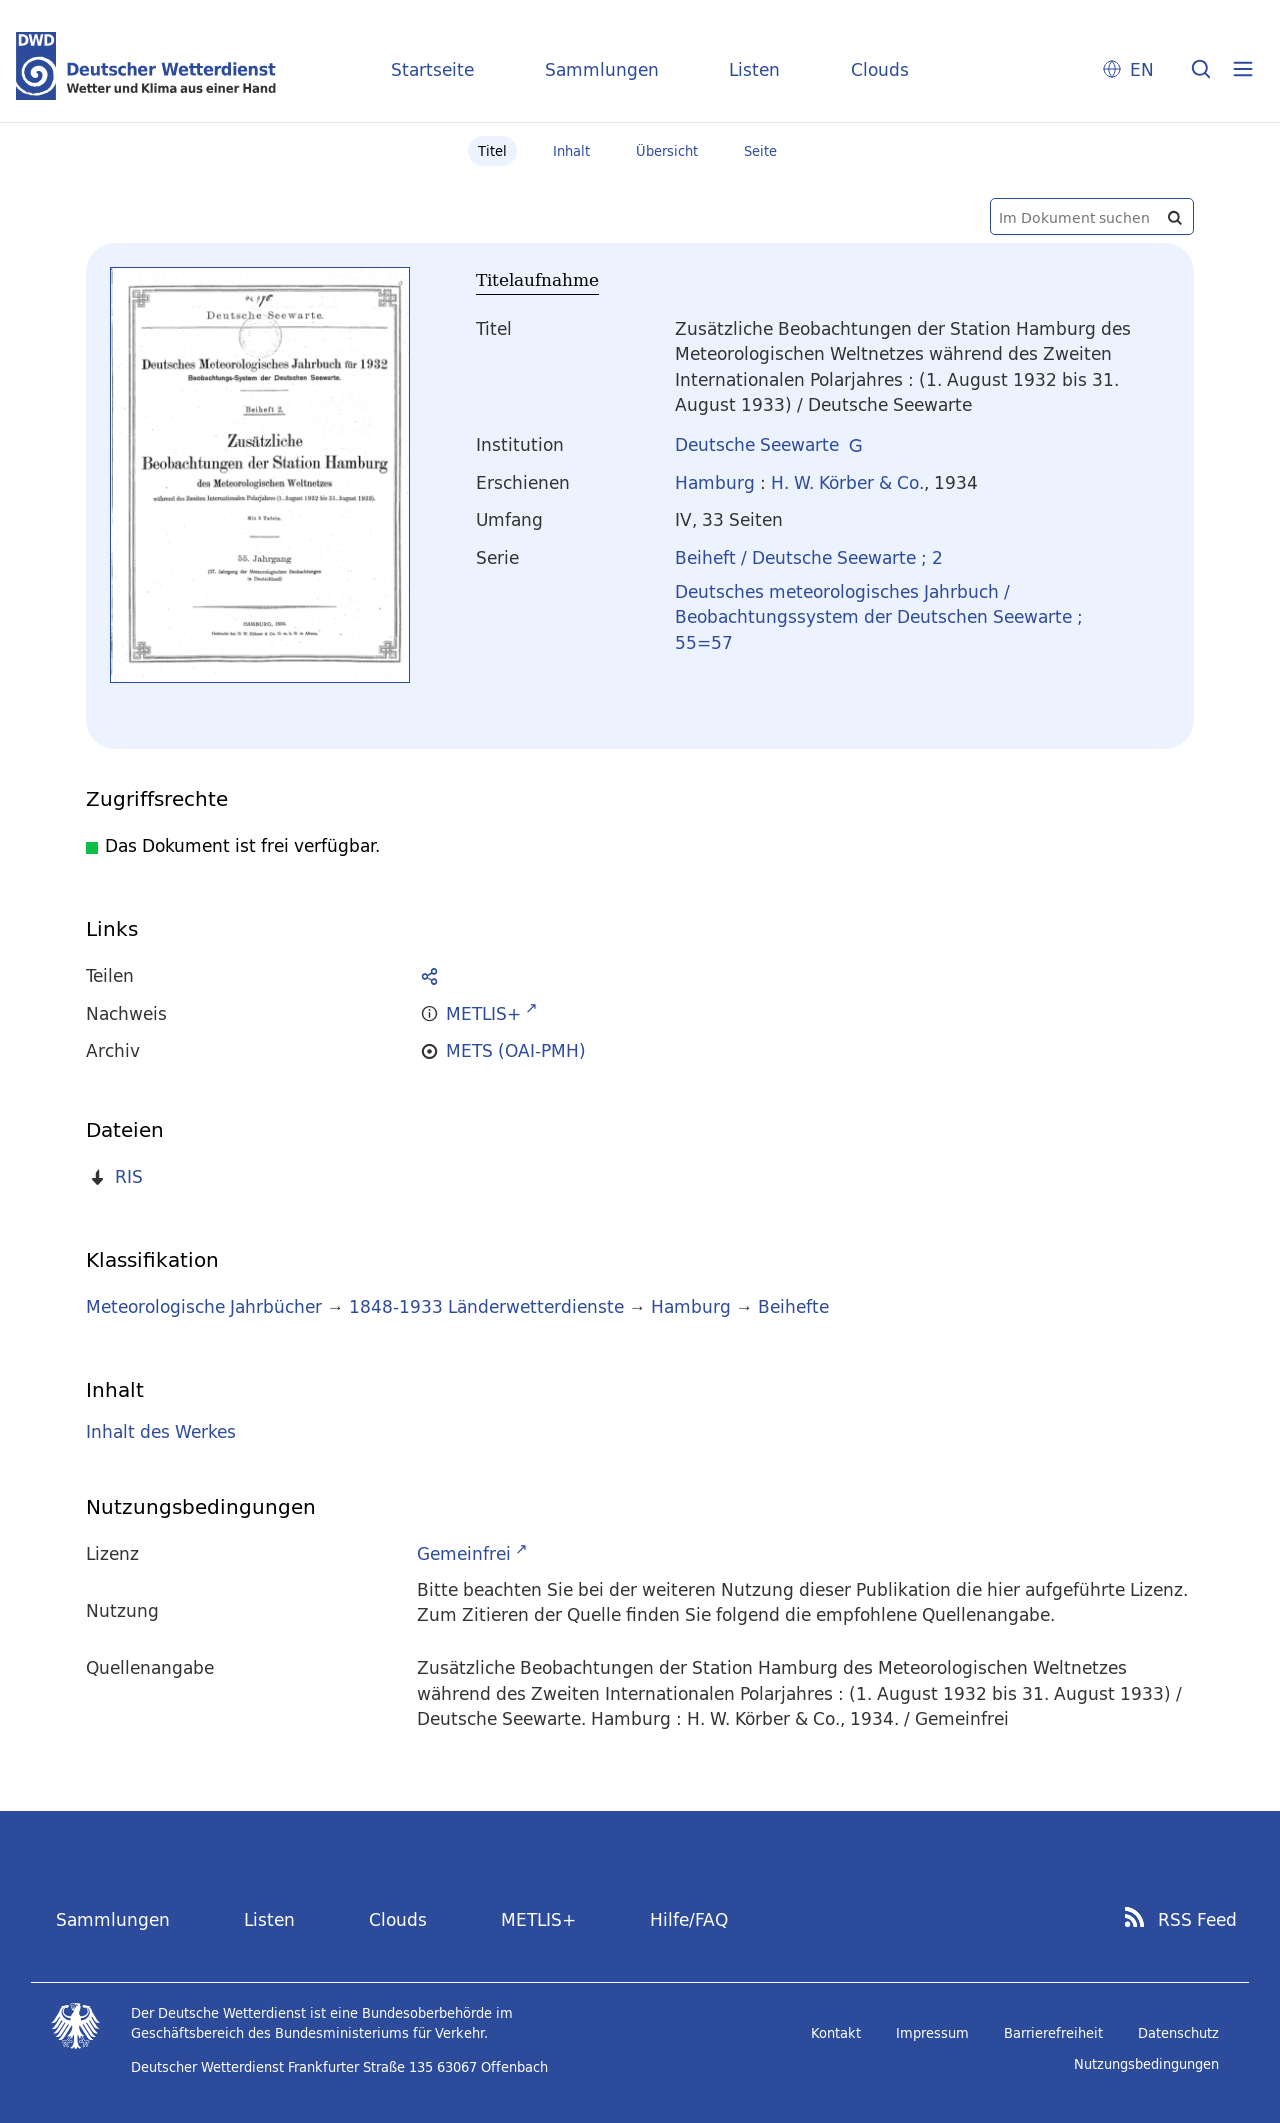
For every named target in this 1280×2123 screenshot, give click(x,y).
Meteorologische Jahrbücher (204, 1306)
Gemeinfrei (464, 1553)
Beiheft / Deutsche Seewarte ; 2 (809, 557)
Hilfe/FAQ (689, 1919)
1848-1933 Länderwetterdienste (489, 1306)
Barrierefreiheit (1053, 2033)
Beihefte (793, 1306)
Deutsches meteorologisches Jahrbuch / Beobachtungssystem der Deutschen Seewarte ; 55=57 (879, 617)
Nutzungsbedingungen (1146, 2064)
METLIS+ (538, 1919)
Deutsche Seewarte (757, 444)
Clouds (880, 69)
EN (1142, 69)
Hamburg (715, 482)
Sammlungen (602, 69)
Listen (754, 69)
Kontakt (836, 2033)
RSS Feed (1197, 1920)
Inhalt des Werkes (161, 1432)
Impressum (932, 2033)
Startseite (432, 69)
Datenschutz (1178, 2033)
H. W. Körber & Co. (847, 482)
